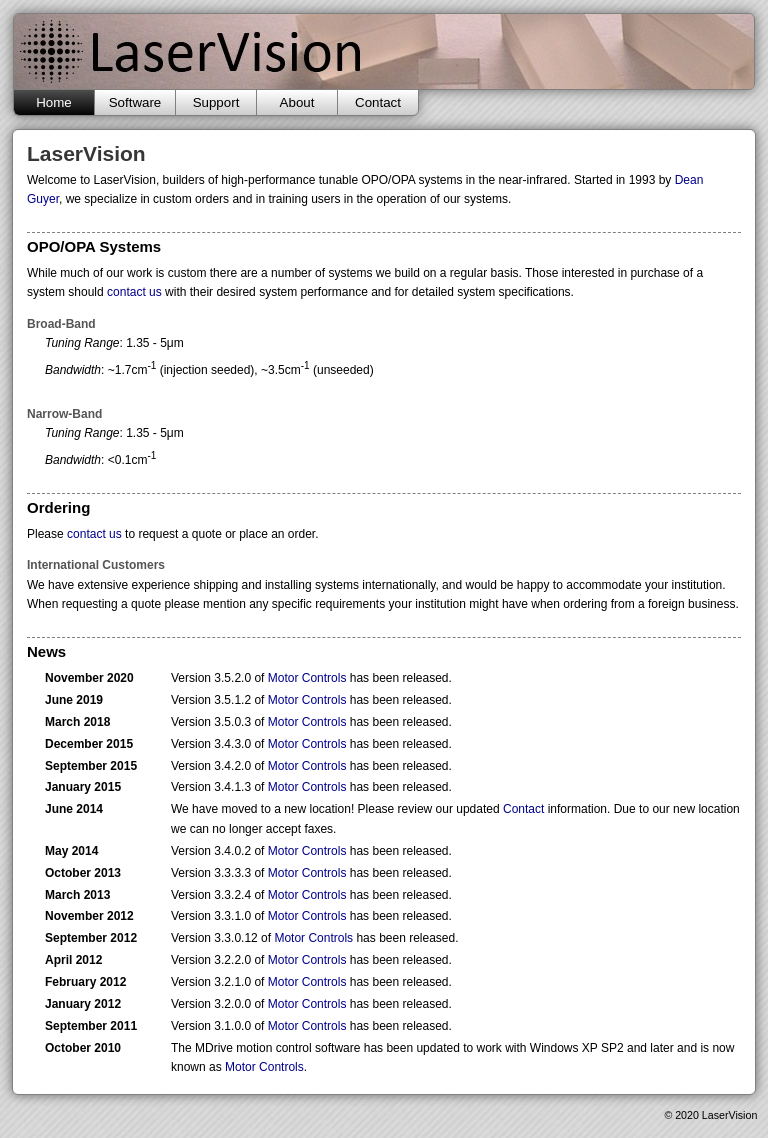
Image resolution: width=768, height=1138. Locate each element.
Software (135, 102)
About (297, 102)
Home (54, 102)
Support (216, 102)
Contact (378, 102)
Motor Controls (307, 678)
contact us (134, 292)
